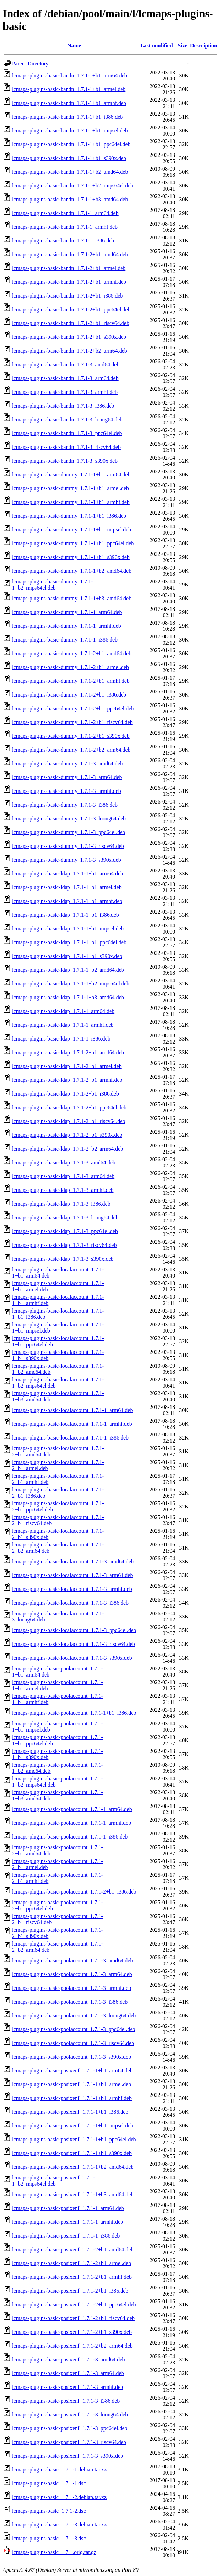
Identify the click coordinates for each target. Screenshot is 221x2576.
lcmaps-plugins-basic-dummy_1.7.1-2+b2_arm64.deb (71, 750)
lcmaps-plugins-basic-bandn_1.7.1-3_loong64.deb (67, 419)
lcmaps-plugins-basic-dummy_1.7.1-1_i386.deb (65, 640)
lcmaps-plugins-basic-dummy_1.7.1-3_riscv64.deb (68, 846)
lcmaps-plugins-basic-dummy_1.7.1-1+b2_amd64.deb (71, 571)
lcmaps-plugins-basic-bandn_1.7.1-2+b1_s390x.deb (69, 337)
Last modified (156, 45)
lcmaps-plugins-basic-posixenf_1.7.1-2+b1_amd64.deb (72, 2249)
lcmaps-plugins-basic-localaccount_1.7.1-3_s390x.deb (72, 1658)
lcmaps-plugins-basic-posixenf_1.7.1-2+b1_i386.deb (70, 2291)
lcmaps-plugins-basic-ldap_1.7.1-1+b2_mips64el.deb (70, 984)
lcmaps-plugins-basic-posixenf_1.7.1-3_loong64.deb (70, 2414)
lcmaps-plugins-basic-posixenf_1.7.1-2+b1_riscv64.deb (73, 2318)
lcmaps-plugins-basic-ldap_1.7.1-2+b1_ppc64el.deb (69, 1107)
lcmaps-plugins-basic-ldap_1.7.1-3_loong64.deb (65, 1217)
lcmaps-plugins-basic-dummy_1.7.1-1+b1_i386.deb (69, 516)
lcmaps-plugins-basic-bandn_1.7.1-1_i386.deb (63, 241)
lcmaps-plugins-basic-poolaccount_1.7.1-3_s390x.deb (71, 2057)
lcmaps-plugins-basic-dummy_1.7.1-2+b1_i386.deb (69, 695)
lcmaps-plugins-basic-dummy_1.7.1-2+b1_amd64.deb (71, 653)
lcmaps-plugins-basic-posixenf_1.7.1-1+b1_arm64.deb (72, 2070)
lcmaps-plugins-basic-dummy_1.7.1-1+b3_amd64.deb (71, 598)
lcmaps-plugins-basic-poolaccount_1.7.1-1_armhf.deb (71, 1823)
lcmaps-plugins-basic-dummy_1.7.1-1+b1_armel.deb (70, 488)
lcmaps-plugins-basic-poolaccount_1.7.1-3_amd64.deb (72, 1960)
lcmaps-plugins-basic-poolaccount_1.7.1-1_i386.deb (70, 1837)
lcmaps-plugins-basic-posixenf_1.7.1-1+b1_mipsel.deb (72, 2125)
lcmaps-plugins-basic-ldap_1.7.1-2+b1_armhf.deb (67, 1080)
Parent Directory (30, 63)
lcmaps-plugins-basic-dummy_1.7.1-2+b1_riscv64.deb (72, 722)
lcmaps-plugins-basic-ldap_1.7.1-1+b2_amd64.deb (68, 970)
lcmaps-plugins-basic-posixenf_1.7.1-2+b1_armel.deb (71, 2263)
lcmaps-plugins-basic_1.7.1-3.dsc (49, 2538)
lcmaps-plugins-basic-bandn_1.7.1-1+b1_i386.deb (67, 117)
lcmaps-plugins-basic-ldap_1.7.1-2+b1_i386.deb (65, 1094)
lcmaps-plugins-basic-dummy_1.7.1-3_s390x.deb (66, 860)
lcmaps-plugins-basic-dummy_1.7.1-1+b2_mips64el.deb (52, 585)
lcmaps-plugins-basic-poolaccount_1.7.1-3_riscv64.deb (73, 2043)
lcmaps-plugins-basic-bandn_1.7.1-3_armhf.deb (65, 392)
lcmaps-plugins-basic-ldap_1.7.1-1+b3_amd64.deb (68, 997)
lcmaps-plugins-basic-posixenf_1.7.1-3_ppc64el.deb (69, 2428)
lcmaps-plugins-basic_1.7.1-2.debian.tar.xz (59, 2497)
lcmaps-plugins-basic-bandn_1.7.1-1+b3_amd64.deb (70, 199)
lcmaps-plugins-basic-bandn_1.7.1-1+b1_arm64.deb (69, 75)
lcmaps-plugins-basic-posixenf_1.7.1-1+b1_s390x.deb (72, 2153)
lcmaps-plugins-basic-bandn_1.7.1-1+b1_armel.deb (68, 89)
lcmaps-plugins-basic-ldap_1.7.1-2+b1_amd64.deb (68, 1052)
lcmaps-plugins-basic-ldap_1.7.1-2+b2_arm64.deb (67, 1149)
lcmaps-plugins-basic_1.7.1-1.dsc (49, 2483)
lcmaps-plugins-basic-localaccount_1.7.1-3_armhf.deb (72, 1589)
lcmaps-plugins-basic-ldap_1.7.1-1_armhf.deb (62, 1025)
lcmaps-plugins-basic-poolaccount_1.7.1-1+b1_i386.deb (74, 1713)
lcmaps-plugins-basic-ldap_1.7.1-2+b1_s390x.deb (67, 1135)
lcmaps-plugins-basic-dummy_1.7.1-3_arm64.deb (67, 777)
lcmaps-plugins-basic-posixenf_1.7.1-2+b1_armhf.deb (72, 2277)
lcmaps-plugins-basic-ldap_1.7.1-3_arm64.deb (63, 1176)
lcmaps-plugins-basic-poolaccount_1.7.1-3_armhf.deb (71, 1988)
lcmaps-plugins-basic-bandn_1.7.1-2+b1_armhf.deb (69, 282)
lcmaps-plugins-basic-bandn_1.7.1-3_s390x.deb (65, 461)
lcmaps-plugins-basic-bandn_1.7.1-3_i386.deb (63, 406)
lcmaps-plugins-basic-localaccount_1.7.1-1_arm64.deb (72, 1410)
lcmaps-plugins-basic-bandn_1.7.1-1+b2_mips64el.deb (72, 185)
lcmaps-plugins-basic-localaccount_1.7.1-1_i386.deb (70, 1438)
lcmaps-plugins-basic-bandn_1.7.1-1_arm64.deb (65, 213)
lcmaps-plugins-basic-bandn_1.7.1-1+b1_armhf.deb (69, 103)
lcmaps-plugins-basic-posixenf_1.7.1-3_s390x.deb (67, 2456)
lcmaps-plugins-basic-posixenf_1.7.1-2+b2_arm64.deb (72, 2346)
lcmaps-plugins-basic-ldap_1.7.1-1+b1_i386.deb (65, 915)
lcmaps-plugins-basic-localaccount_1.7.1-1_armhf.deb (72, 1424)
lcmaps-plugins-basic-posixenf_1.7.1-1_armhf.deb (67, 2222)
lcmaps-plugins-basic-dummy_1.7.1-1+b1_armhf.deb (71, 502)
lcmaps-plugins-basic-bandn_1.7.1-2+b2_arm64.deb (69, 351)
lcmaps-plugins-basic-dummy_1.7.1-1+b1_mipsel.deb (71, 529)
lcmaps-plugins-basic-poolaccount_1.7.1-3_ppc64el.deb (73, 2029)
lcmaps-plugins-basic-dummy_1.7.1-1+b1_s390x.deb (71, 557)
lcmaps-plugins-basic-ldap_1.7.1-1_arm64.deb (63, 1011)
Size (182, 45)
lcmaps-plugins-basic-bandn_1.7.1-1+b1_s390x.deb (69, 158)
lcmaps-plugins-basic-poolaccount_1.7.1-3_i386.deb (70, 2002)
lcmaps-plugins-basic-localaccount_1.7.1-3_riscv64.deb (73, 1644)
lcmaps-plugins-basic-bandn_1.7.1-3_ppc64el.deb (67, 433)
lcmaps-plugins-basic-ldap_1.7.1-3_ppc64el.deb (65, 1231)
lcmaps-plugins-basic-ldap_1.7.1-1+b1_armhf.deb (67, 901)
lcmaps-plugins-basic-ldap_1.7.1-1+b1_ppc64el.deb (69, 942)
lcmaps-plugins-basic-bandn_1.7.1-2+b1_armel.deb (68, 268)
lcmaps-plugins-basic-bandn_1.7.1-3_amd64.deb (65, 364)
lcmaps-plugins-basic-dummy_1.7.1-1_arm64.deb (67, 612)
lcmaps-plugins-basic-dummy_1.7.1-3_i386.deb (65, 805)
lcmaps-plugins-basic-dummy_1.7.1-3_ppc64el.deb (68, 832)
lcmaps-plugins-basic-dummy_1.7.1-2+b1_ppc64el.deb (73, 708)
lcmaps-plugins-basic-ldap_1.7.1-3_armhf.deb (62, 1190)
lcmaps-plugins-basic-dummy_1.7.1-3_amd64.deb (67, 763)
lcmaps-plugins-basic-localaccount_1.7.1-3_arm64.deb (72, 1575)
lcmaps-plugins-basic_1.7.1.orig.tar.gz (54, 2552)
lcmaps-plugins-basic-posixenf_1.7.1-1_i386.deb (66, 2236)
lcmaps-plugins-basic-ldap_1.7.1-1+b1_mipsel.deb (68, 928)
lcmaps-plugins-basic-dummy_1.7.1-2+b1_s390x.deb (71, 736)
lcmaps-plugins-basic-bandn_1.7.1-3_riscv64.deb (66, 447)
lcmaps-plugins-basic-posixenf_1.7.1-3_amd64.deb (68, 2359)
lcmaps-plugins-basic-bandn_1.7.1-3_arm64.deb (65, 378)
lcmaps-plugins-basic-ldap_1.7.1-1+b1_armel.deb (67, 887)
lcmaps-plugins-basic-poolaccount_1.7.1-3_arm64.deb (72, 1974)
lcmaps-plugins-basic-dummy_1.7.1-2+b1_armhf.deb (71, 681)
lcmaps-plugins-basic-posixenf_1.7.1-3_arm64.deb (68, 2373)
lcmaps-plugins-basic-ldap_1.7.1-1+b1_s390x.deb (67, 956)
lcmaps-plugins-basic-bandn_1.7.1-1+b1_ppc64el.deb (71, 144)
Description (203, 45)
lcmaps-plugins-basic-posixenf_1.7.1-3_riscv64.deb (69, 2442)
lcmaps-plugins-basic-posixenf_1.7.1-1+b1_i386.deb (70, 2112)
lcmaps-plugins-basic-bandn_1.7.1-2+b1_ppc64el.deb (71, 309)
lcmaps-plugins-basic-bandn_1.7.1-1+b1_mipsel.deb (70, 130)
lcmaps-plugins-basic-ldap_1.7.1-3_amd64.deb (63, 1162)
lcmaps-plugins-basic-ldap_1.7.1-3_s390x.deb (63, 1259)
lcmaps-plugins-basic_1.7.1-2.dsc (49, 2511)
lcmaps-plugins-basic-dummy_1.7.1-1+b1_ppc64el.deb (73, 543)
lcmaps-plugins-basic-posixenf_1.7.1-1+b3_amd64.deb (72, 2194)
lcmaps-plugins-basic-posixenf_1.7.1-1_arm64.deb (68, 2208)
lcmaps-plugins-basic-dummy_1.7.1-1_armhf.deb (66, 626)
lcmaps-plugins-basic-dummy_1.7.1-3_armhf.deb (66, 791)
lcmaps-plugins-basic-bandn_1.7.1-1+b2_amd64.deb (70, 172)
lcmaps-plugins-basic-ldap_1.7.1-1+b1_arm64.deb (67, 873)
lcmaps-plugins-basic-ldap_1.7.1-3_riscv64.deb (64, 1245)
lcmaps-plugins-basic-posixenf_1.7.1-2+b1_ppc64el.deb (74, 2304)
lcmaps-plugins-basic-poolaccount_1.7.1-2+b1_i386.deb (74, 1892)
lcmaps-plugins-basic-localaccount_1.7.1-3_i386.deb (70, 1603)
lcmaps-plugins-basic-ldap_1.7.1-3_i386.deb (61, 1204)
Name (74, 45)
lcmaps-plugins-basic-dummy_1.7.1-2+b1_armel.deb (70, 667)
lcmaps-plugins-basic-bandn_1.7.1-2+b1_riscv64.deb (70, 323)
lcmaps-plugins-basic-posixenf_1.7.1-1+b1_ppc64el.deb (74, 2139)
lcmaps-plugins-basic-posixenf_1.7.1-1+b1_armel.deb (71, 2084)
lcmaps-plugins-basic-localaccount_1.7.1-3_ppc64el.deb (74, 1630)
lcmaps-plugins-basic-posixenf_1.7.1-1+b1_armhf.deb (72, 2098)
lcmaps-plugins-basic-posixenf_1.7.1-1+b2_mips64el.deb (53, 2181)
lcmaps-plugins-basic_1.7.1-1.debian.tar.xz (59, 2469)
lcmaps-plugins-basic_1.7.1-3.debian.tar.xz (59, 2525)
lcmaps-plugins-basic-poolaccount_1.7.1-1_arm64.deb (72, 1809)
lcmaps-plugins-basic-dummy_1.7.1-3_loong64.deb (69, 818)
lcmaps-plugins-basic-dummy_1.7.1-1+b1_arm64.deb (71, 474)
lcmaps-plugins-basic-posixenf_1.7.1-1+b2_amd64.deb (72, 2167)
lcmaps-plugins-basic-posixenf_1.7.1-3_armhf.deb (67, 2387)
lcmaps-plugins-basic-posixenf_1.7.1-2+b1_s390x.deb (72, 2332)
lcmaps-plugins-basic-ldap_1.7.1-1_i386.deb (61, 1039)
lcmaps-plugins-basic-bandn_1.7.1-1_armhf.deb (65, 227)
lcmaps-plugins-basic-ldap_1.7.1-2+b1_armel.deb (67, 1066)
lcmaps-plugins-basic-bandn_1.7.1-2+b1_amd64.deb (70, 254)
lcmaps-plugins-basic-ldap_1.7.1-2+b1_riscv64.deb (68, 1121)
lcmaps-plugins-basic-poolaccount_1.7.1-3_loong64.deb (74, 2015)
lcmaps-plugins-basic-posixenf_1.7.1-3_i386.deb (66, 2401)
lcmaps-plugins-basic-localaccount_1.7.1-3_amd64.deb (73, 1561)
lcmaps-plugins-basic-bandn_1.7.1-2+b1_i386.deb (67, 296)
